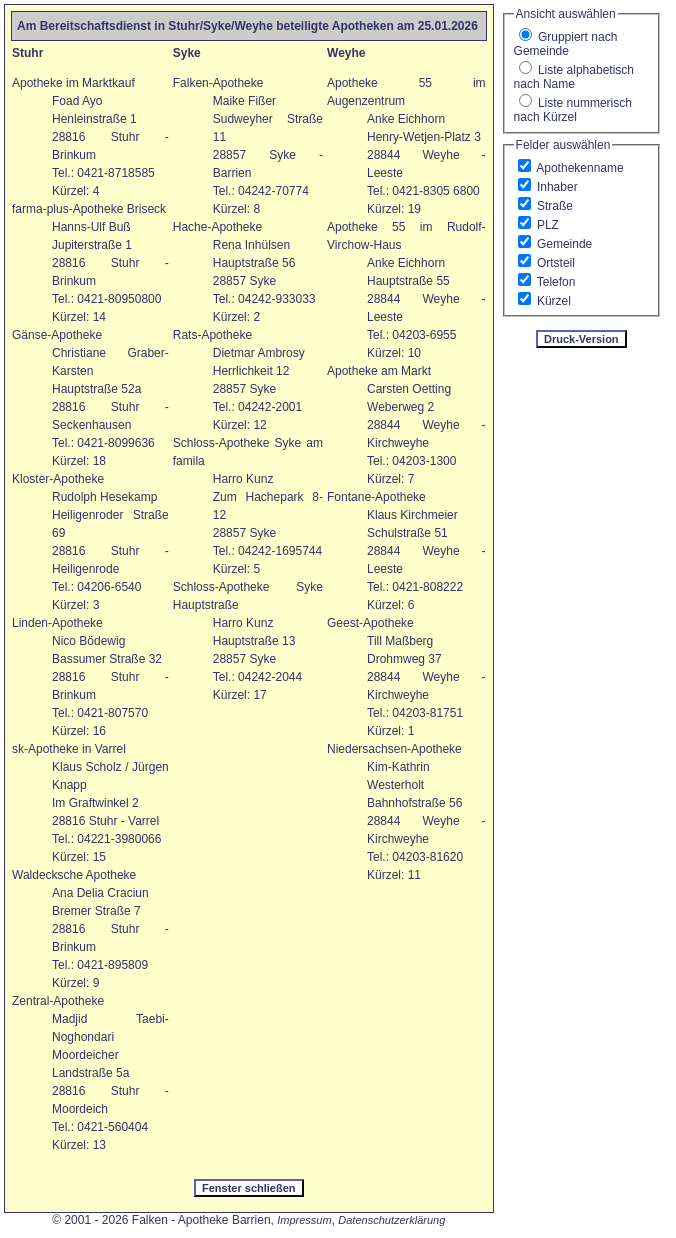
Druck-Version (581, 339)
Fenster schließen (249, 1188)
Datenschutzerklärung (391, 1220)
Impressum (304, 1220)
